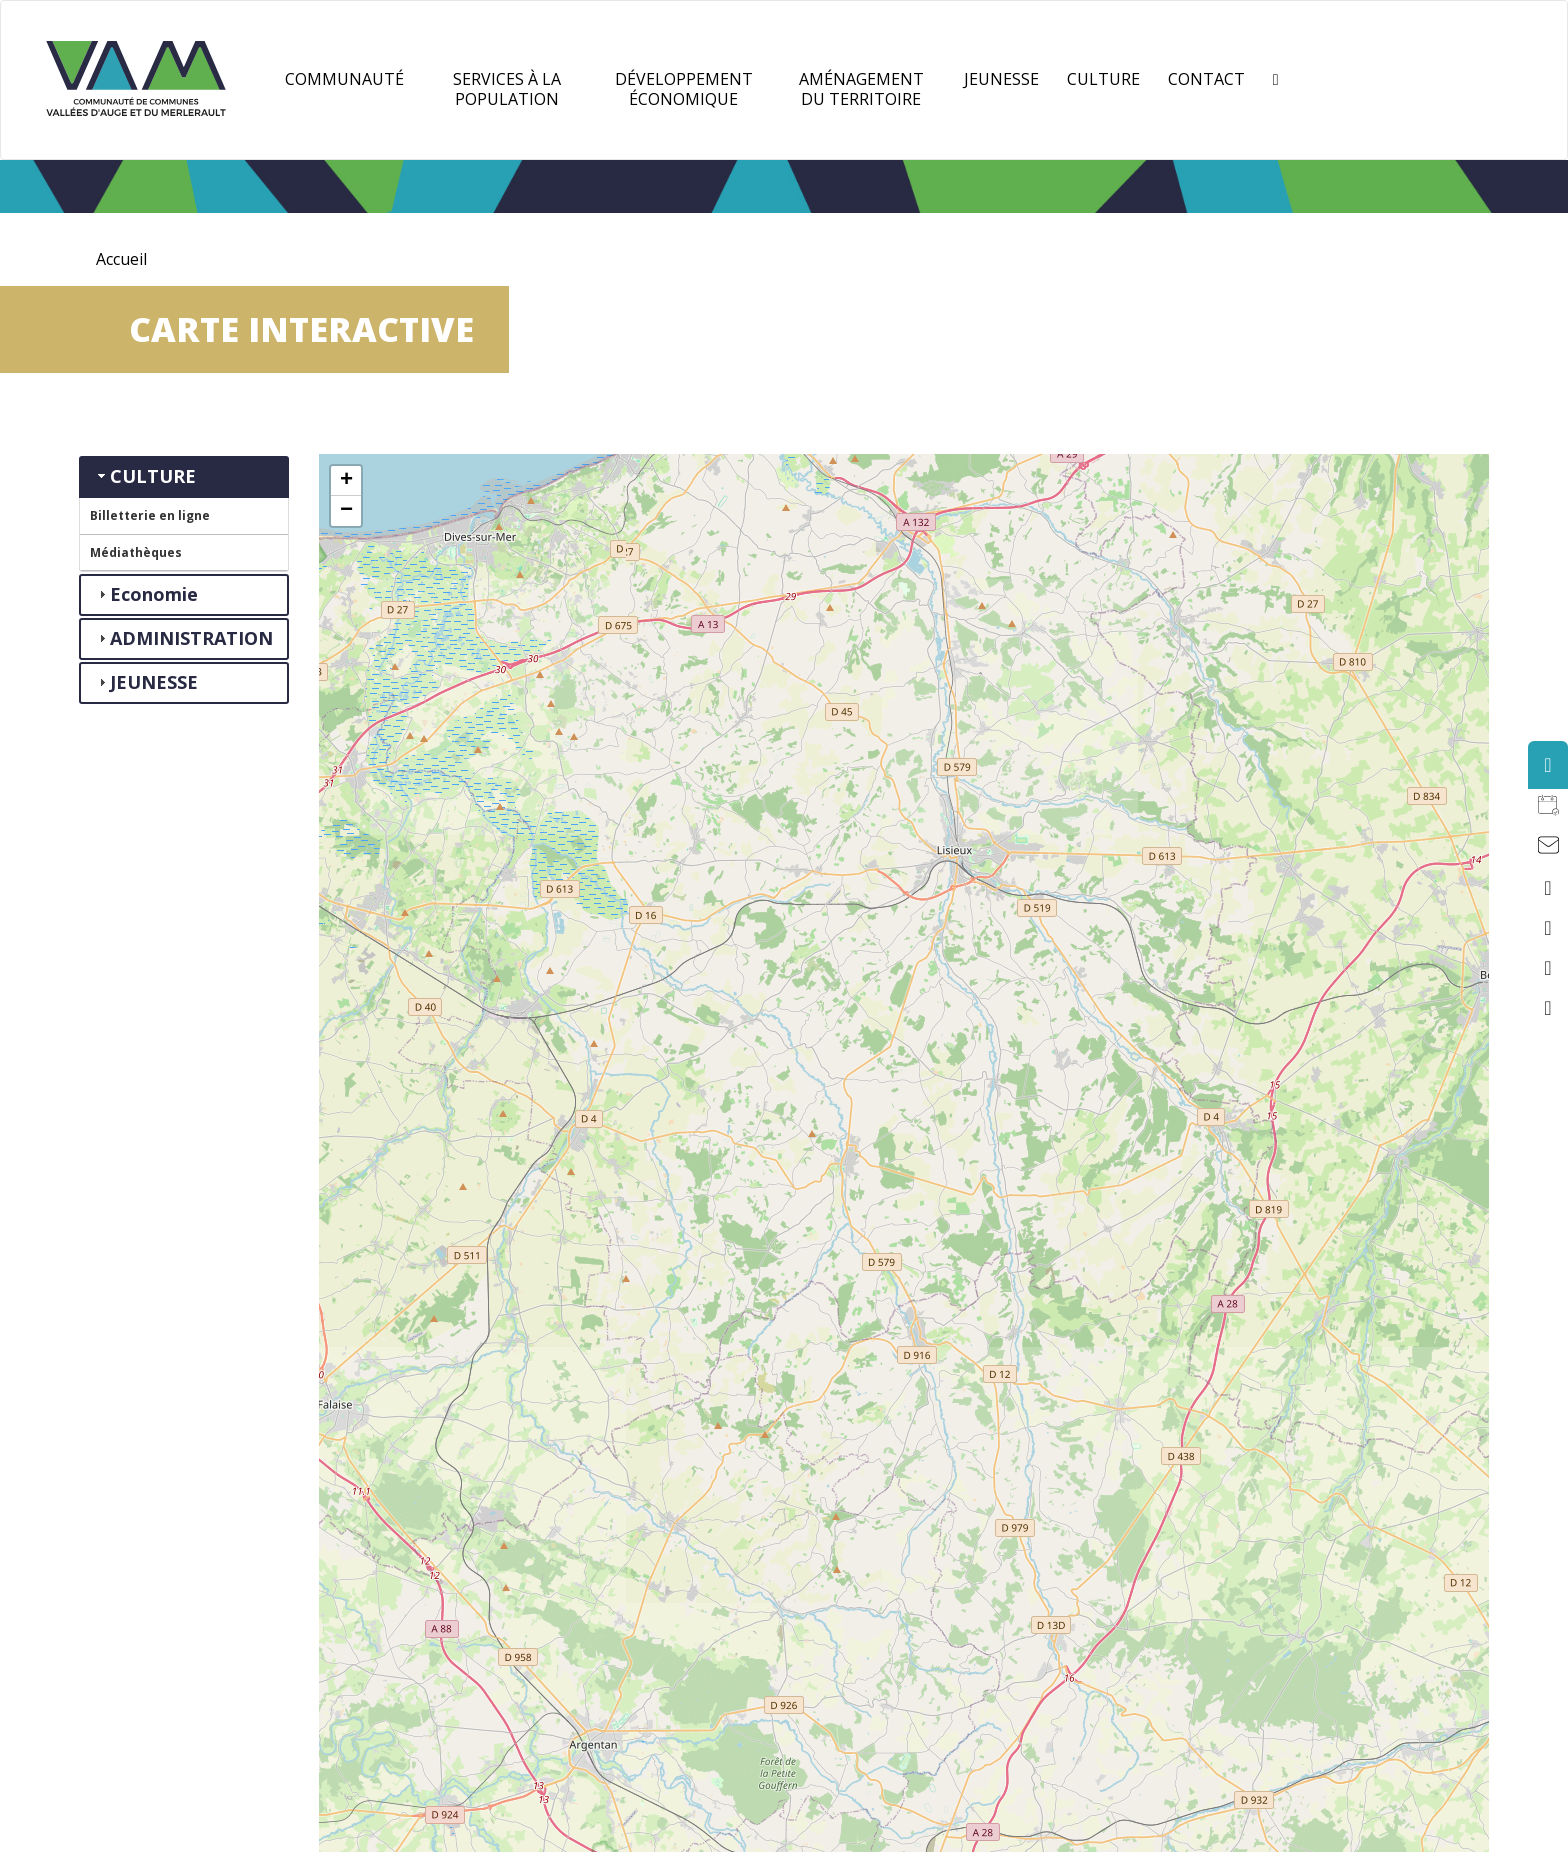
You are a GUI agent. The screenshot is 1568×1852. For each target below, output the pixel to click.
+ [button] (346, 481)
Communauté (344, 79)
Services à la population (507, 89)
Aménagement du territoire (861, 89)
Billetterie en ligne (150, 515)
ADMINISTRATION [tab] (183, 638)
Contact (1206, 79)
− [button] (346, 511)
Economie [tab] (146, 594)
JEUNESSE (1001, 79)
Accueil (121, 259)
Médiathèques (136, 552)
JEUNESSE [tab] (146, 682)
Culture (1103, 79)
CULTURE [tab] (145, 476)
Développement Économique (684, 89)
